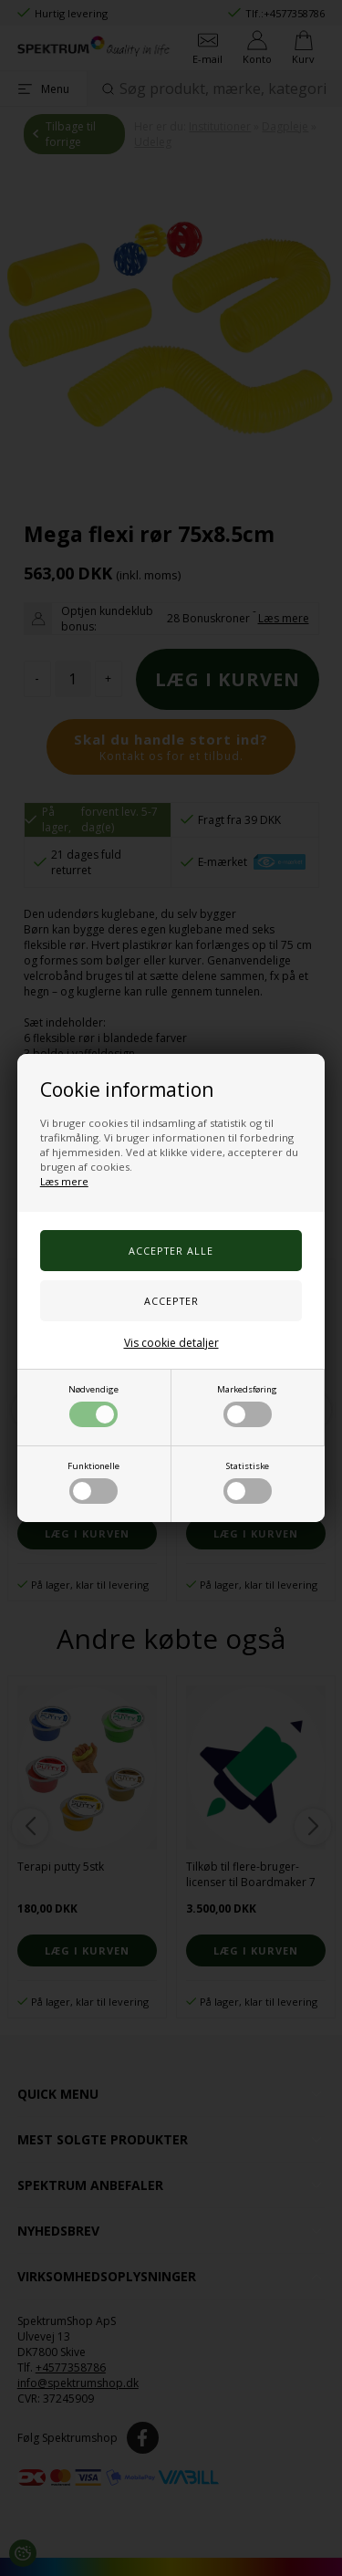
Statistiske (247, 1482)
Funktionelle (93, 1482)
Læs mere (64, 1181)
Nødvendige (93, 1405)
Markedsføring (247, 1405)
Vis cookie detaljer (171, 1343)
